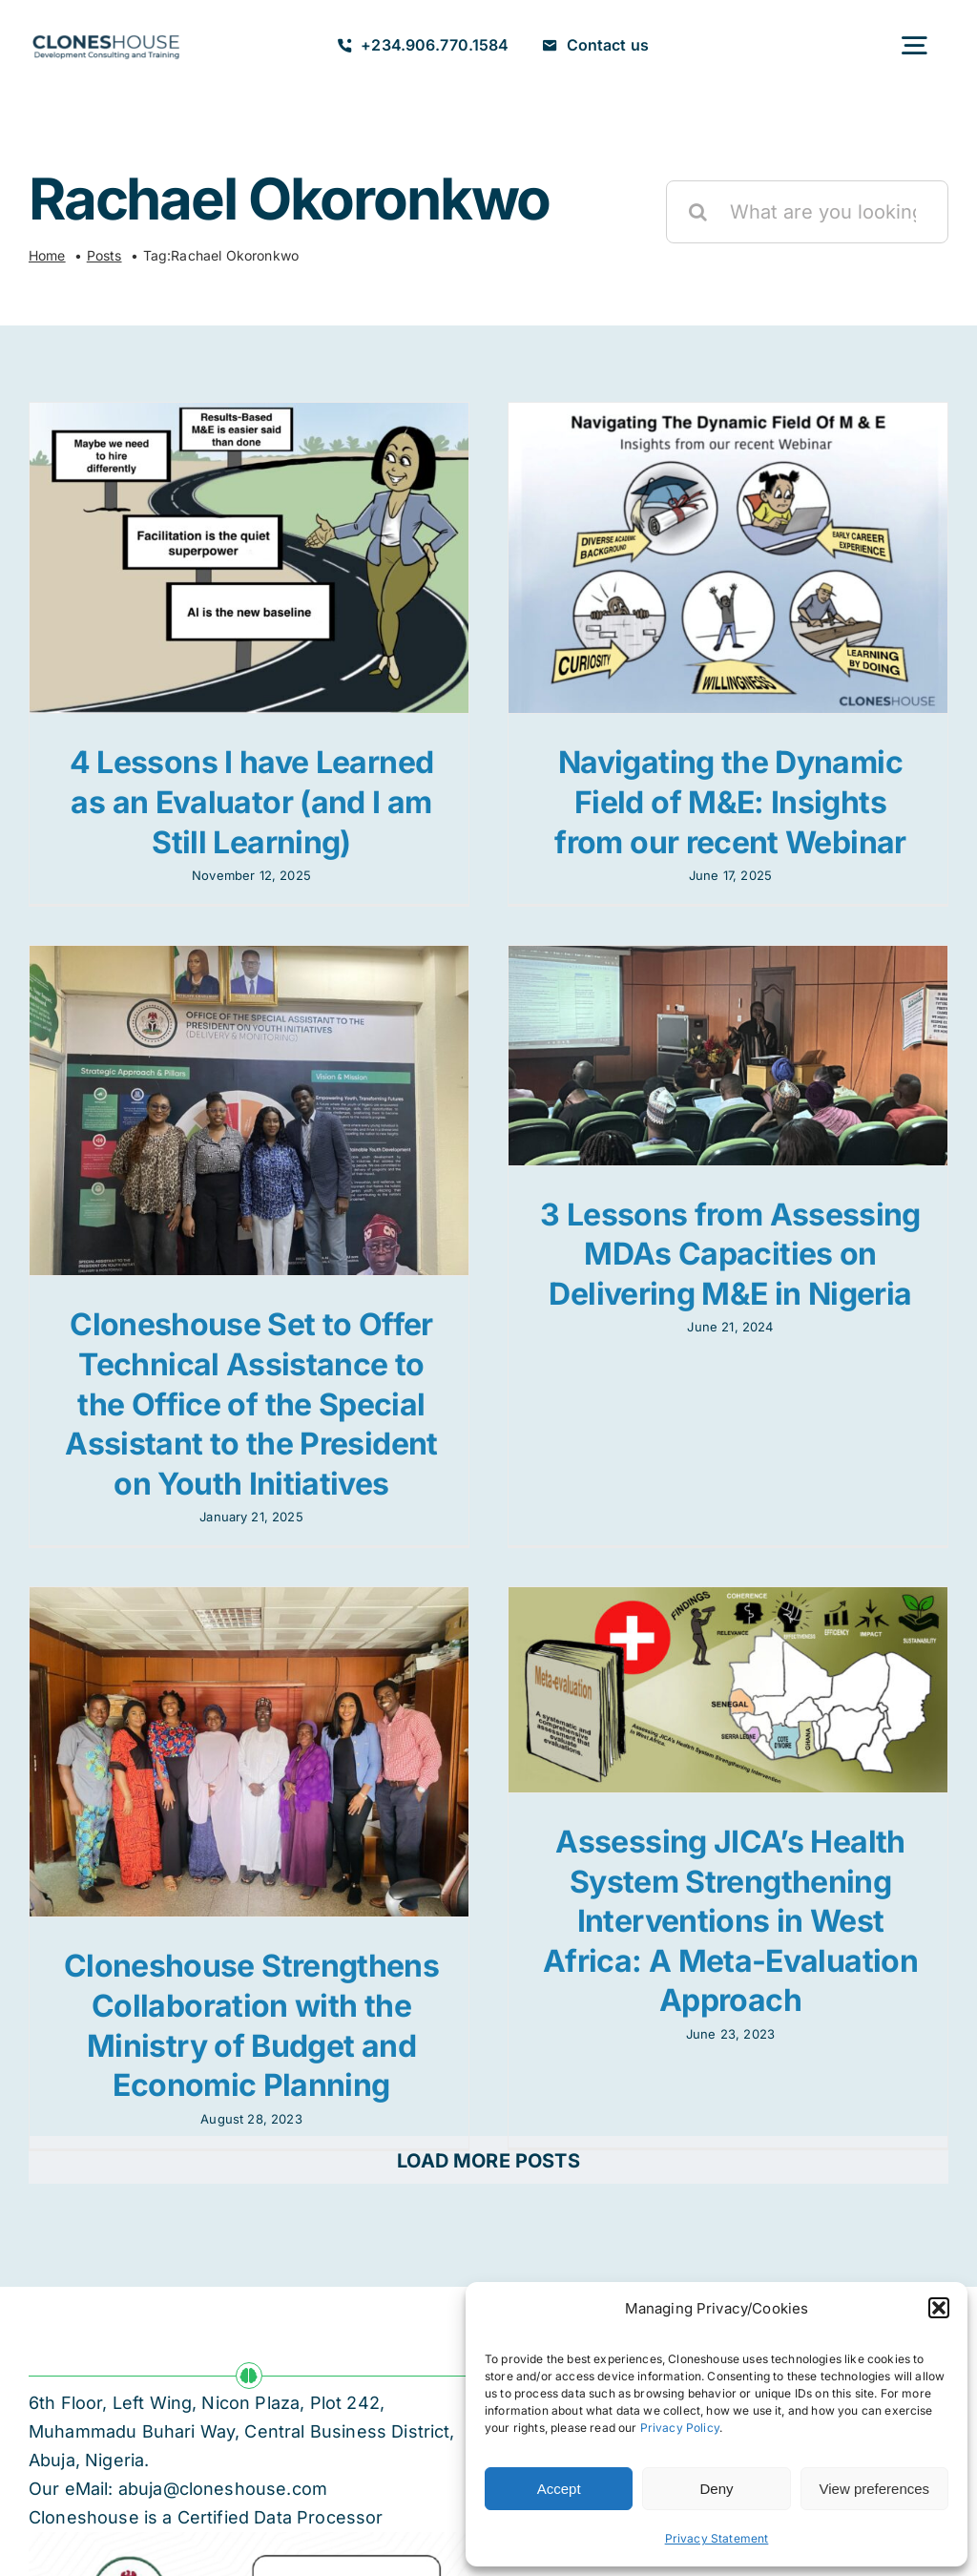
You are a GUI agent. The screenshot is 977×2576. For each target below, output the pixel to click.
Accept (559, 2489)
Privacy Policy (679, 2427)
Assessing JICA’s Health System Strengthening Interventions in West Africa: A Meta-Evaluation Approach (738, 1896)
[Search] (697, 211)
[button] (938, 2307)
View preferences (875, 2489)
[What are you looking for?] (807, 211)
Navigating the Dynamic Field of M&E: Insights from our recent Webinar (721, 801)
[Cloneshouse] (106, 32)
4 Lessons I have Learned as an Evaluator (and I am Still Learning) (252, 801)
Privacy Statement (717, 2538)
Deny (716, 2489)
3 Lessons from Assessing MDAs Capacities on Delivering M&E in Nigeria (703, 1263)
